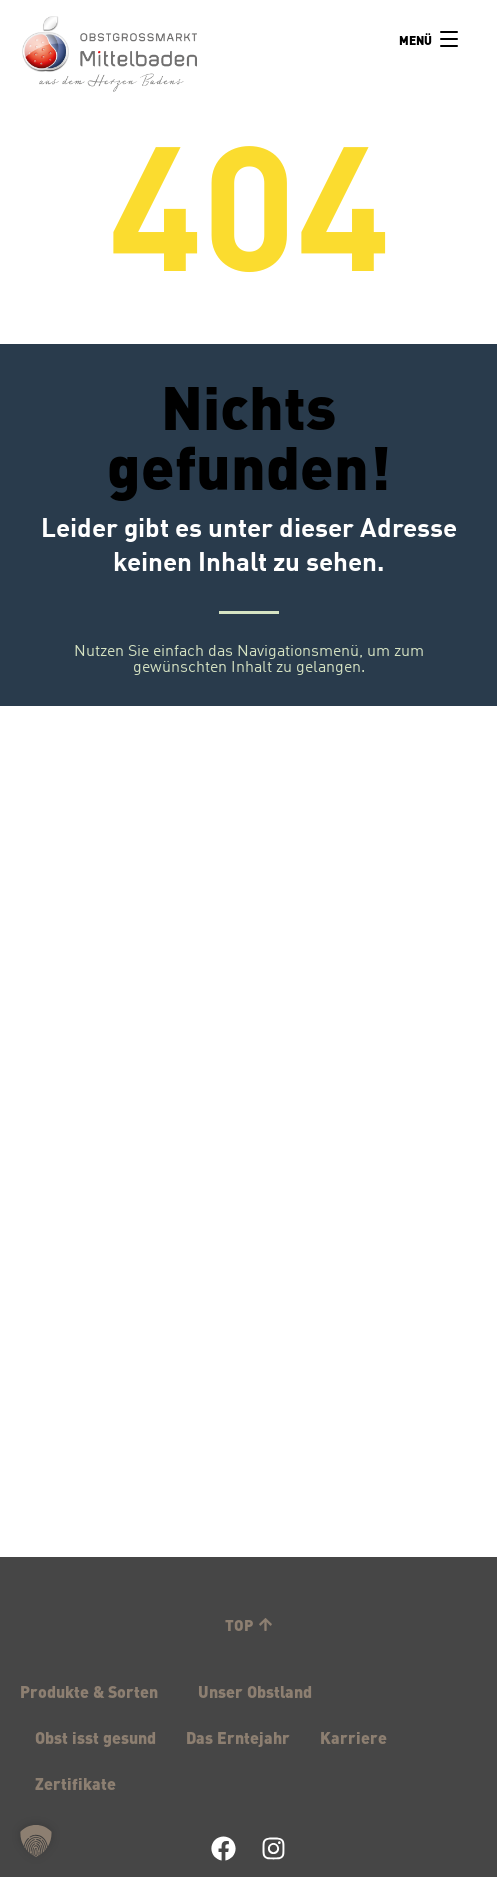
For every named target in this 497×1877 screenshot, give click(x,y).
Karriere (353, 1737)
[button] (36, 1841)
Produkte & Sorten (94, 1691)
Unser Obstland (260, 1691)
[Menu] (428, 40)
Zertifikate (75, 1783)
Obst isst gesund (95, 1737)
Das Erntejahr (238, 1737)
